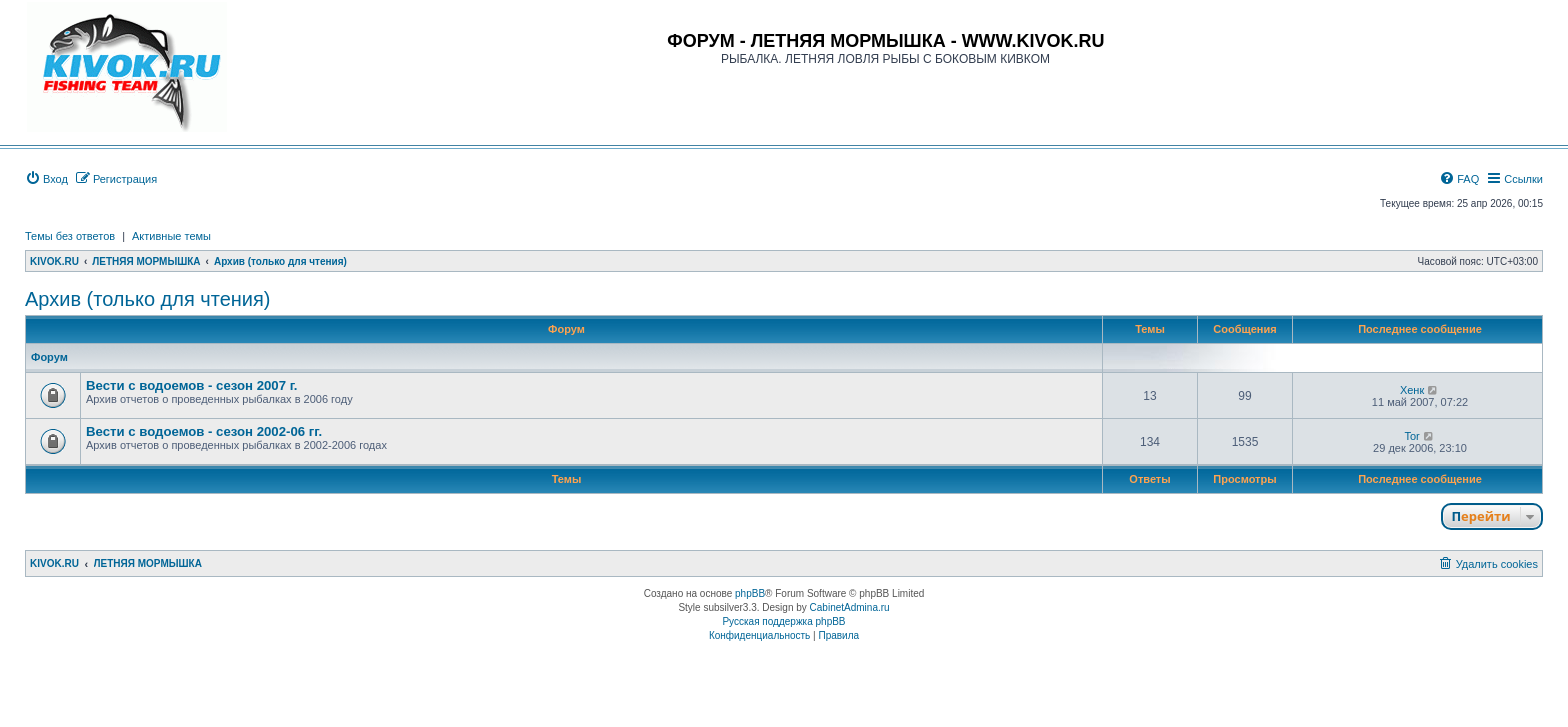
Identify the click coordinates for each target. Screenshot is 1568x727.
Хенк (1412, 390)
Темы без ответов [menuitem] (70, 236)
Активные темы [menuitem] (171, 236)
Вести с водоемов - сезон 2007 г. (192, 385)
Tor (1411, 436)
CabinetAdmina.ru (850, 607)
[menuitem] (46, 179)
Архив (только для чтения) (148, 299)
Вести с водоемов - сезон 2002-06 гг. (204, 431)
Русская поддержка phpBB (783, 621)
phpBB (750, 593)
